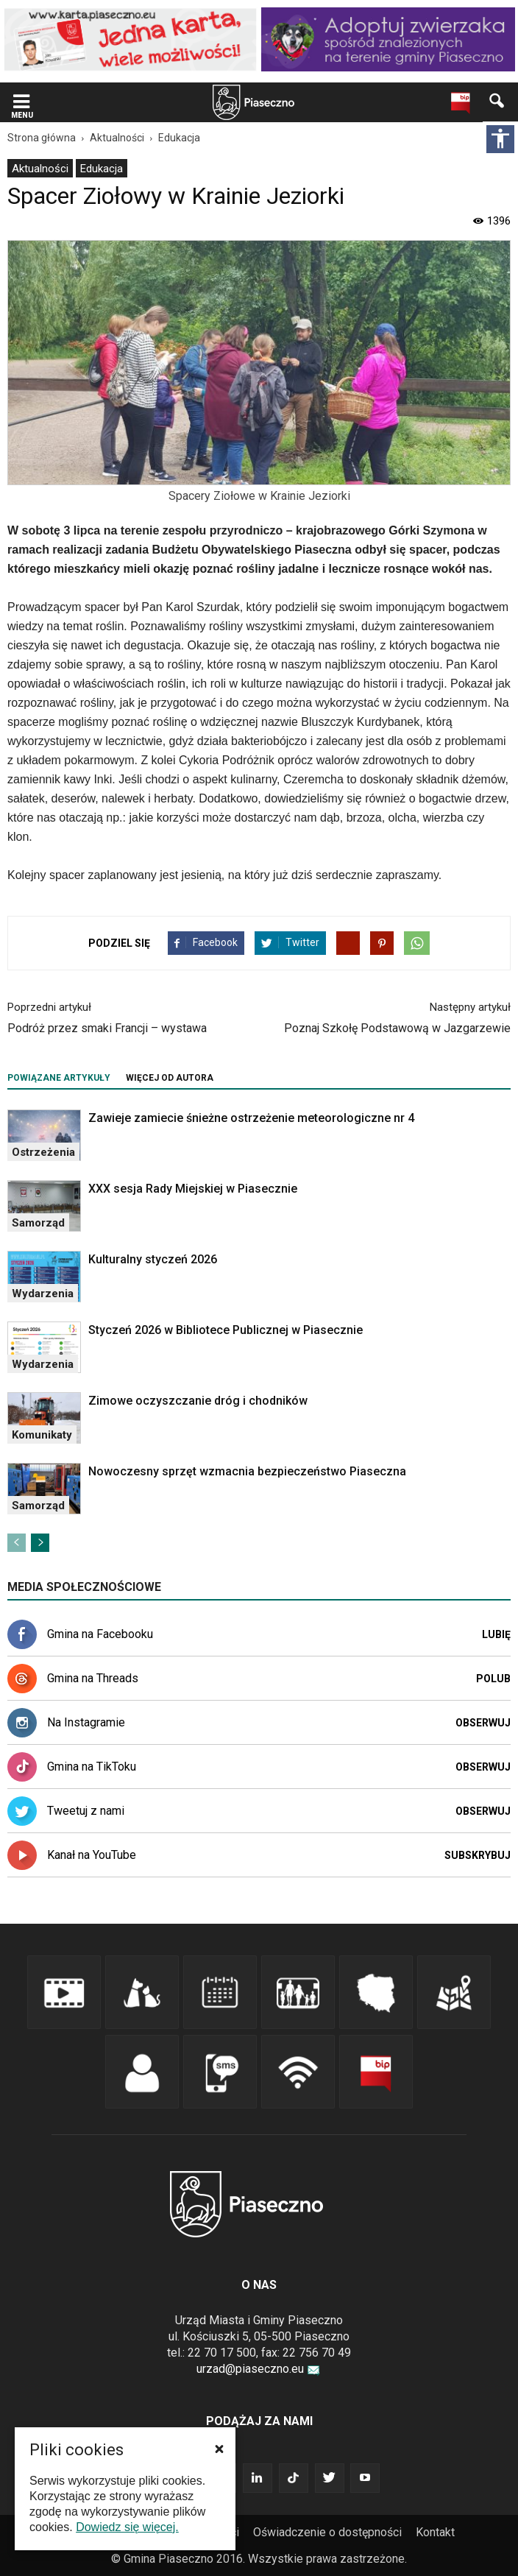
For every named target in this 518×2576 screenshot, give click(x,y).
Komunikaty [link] (42, 1434)
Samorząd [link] (38, 1222)
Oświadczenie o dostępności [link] (327, 2532)
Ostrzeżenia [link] (43, 1152)
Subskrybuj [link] (477, 1855)
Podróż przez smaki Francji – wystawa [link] (107, 1028)
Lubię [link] (496, 1634)
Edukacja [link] (101, 168)
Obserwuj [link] (483, 1723)
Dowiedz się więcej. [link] (127, 2527)
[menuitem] (40, 168)
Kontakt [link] (435, 2532)
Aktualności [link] (40, 168)
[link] (131, 39)
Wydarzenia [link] (43, 1293)
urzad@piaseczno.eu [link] (258, 2369)
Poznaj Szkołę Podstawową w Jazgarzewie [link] (397, 1028)
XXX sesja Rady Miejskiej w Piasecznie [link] (192, 1189)
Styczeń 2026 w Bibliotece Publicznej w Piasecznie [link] (225, 1330)
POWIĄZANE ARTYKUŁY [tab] (58, 1078)
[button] (219, 2448)
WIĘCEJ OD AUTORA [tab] (169, 1078)
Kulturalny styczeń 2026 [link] (152, 1259)
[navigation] (236, 102)
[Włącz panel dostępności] (500, 139)
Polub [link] (493, 1678)
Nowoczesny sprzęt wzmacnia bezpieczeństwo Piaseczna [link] (247, 1471)
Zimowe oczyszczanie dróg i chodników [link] (198, 1401)
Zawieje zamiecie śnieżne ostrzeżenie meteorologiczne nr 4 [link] (251, 1118)
